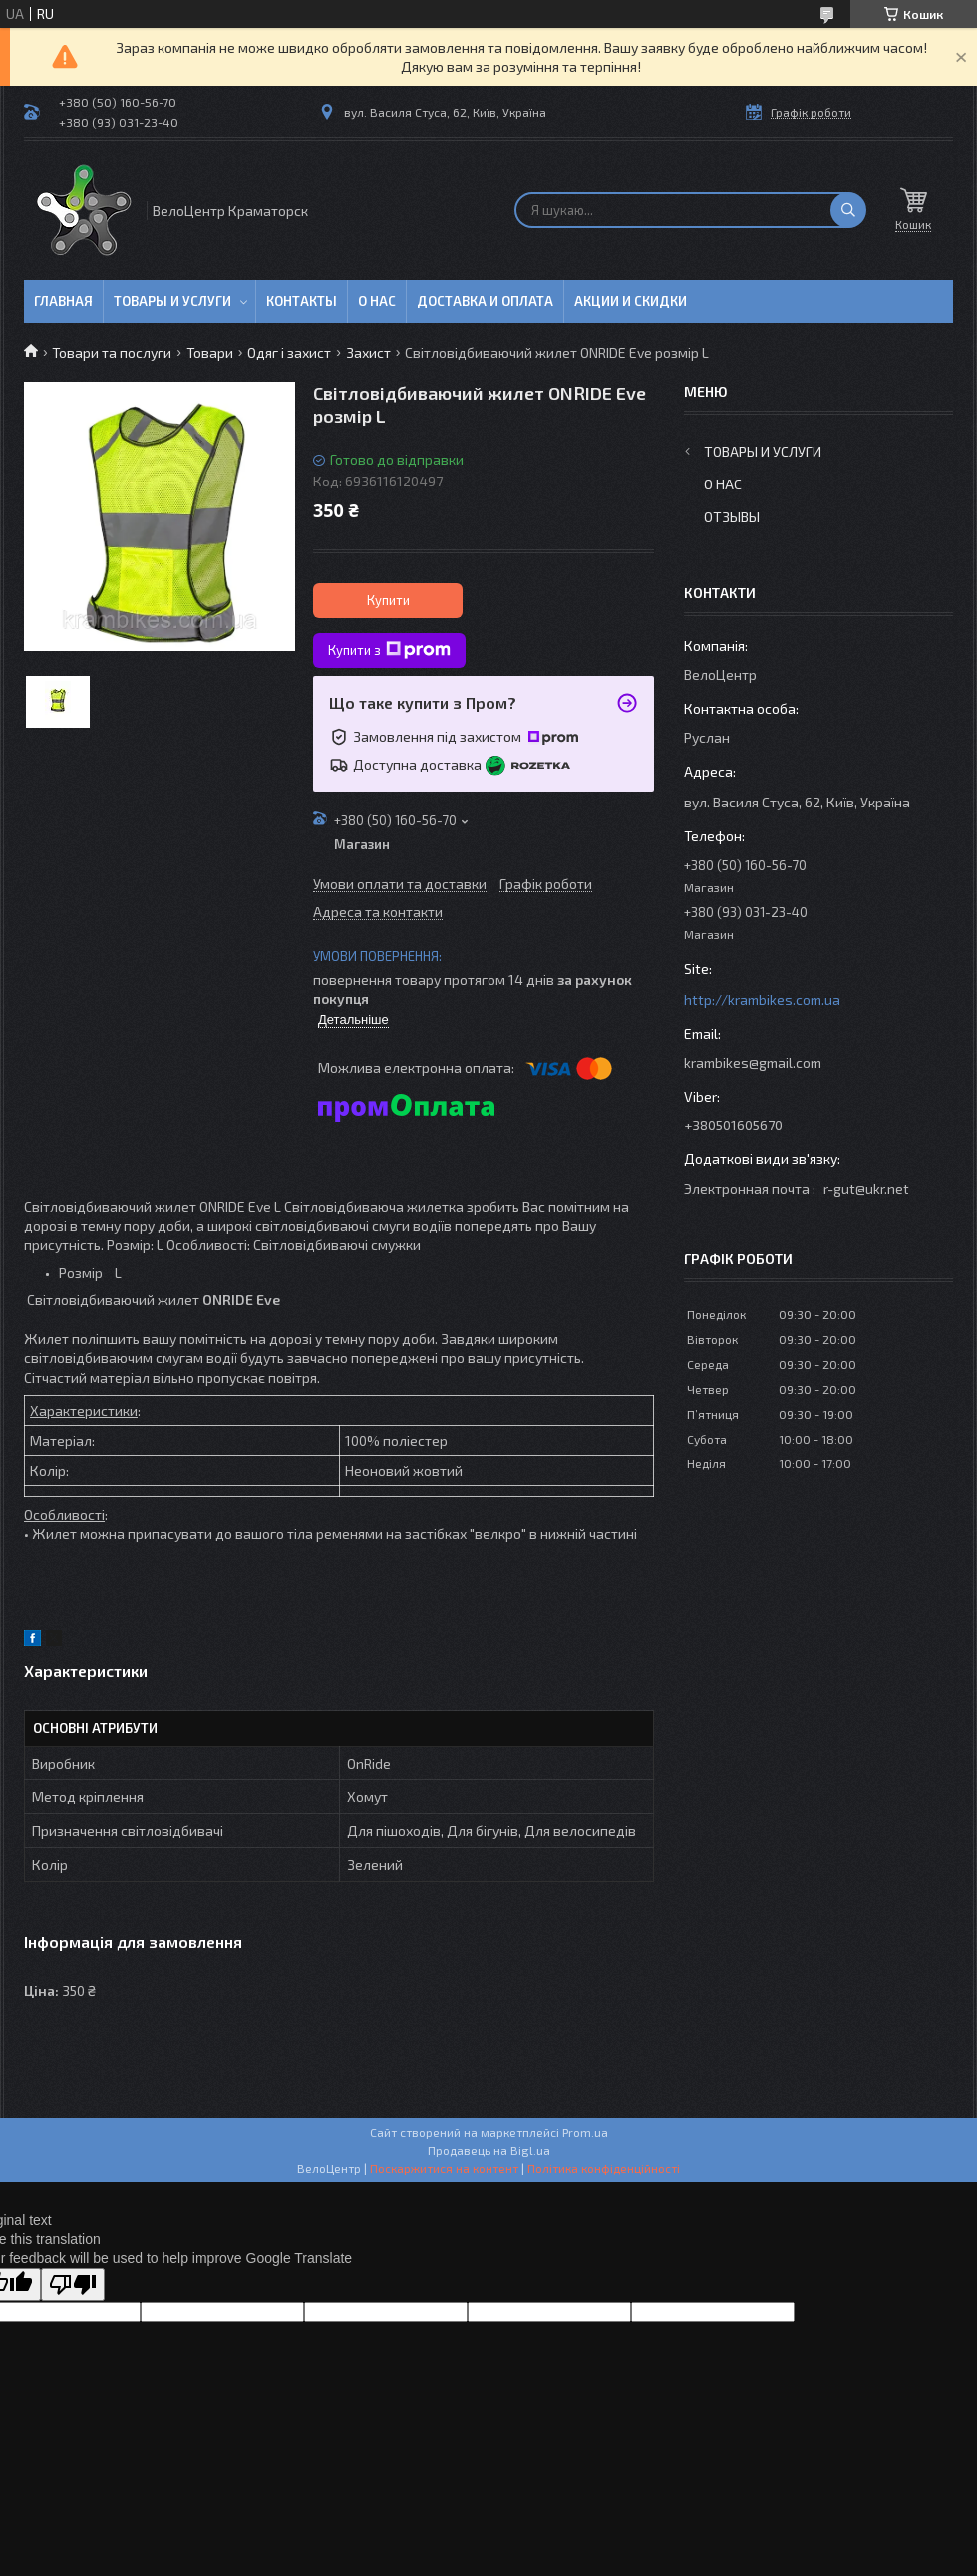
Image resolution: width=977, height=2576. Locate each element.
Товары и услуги (172, 301)
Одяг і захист (289, 352)
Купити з (389, 650)
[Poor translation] (73, 2284)
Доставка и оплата (485, 301)
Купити (388, 600)
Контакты (301, 301)
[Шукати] (848, 210)
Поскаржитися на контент (444, 2168)
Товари (209, 352)
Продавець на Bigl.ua (489, 2150)
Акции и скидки (630, 301)
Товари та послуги (111, 352)
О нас (377, 301)
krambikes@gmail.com (752, 1062)
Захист (368, 352)
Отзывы (732, 516)
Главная (63, 301)
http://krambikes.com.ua (762, 999)
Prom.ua (585, 2132)
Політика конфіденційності (603, 2168)
